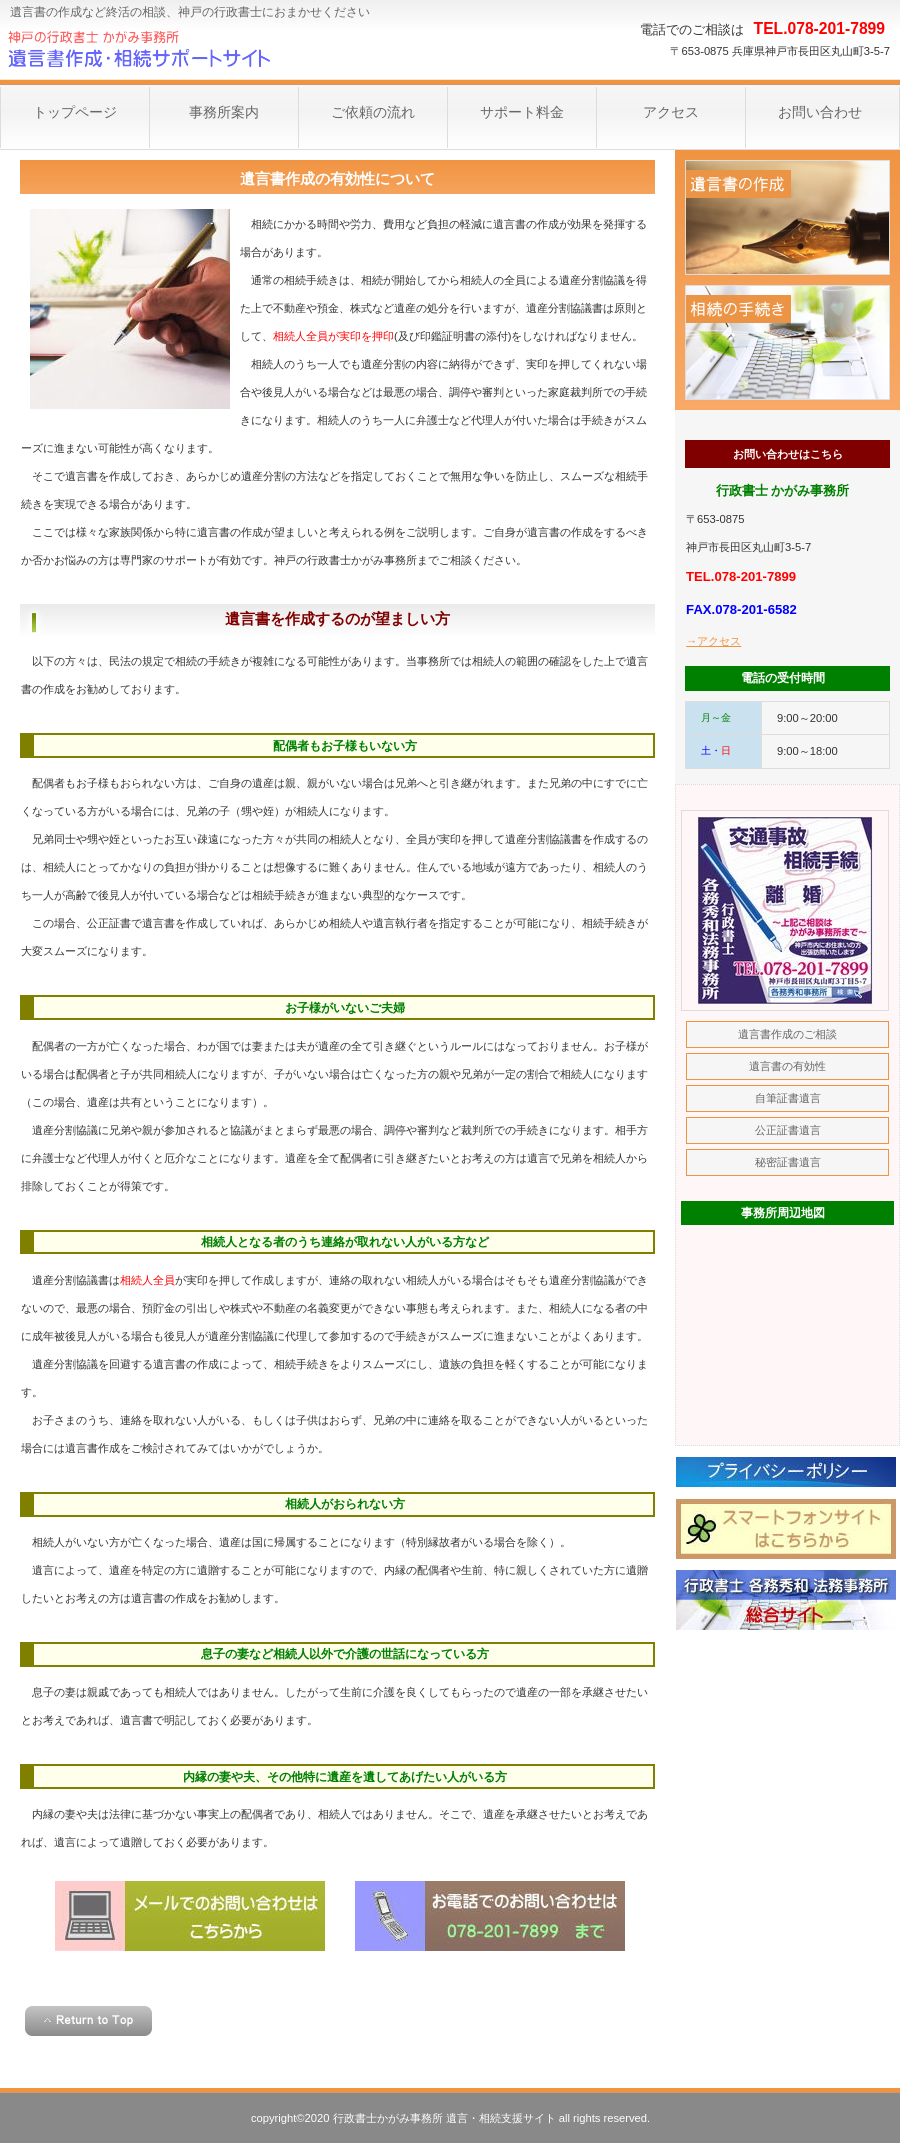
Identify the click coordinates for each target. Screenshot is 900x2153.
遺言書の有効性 (787, 1066)
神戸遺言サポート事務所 (200, 50)
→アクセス (713, 641)
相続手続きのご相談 (787, 342)
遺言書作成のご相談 (787, 217)
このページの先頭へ (88, 2021)
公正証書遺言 (788, 1130)
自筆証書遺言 (788, 1098)
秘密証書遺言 (788, 1162)
